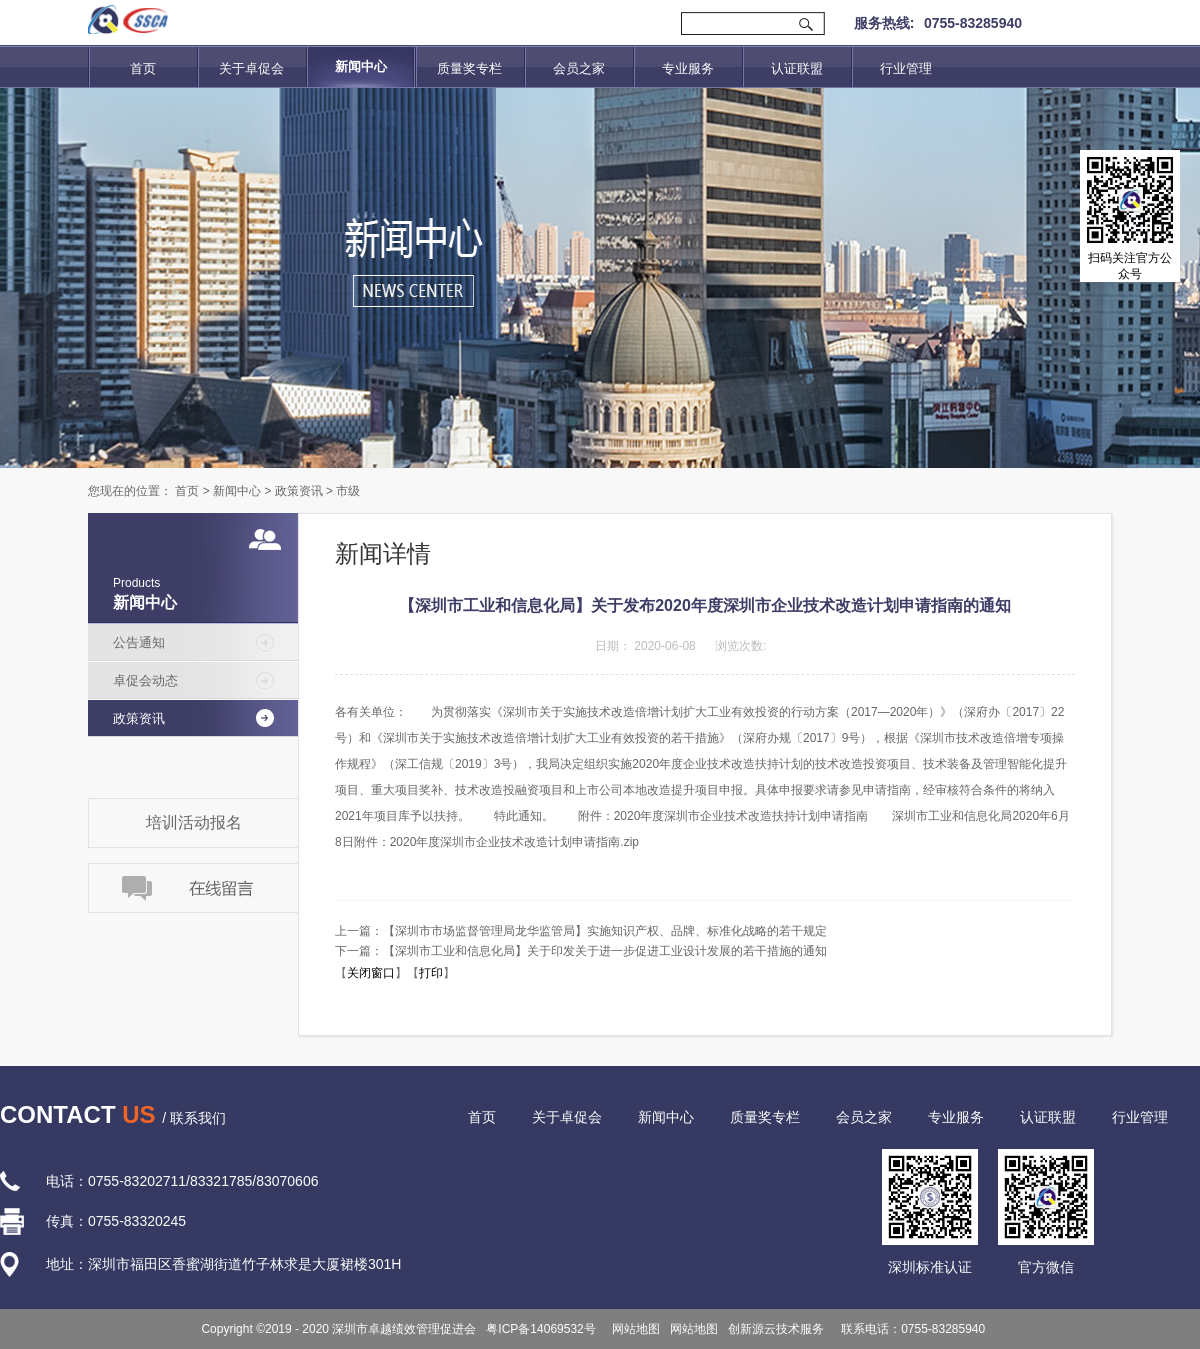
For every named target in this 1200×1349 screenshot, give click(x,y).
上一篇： (581, 931)
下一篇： (581, 951)
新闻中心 (237, 491)
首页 (143, 68)
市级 (348, 491)
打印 (431, 973)
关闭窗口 (371, 973)
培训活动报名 (194, 822)
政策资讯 (299, 491)
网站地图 (633, 1329)
